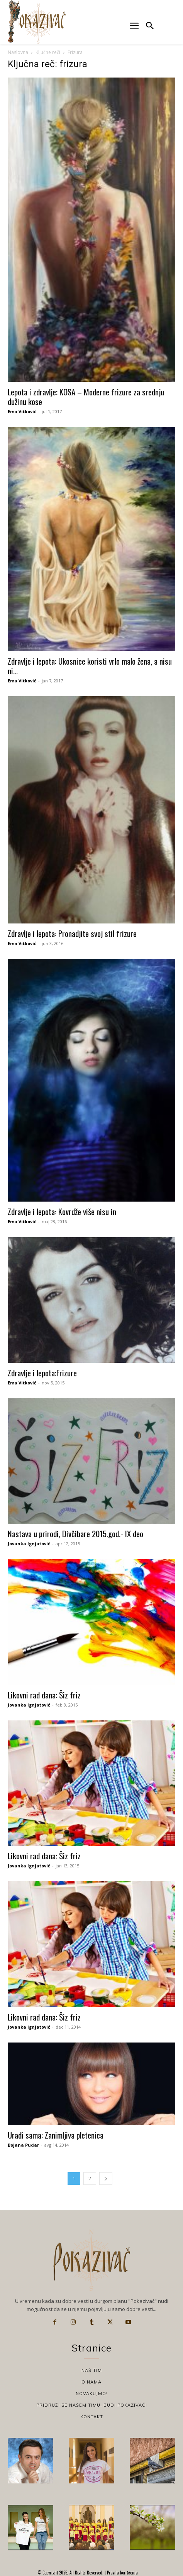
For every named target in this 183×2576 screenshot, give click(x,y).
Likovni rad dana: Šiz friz (44, 1695)
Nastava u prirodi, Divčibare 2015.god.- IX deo (75, 1534)
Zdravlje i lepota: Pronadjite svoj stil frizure (72, 933)
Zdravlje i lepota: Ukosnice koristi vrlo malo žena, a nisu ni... (90, 666)
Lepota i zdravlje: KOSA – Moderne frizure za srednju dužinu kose (86, 396)
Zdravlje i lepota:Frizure (42, 1373)
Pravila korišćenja (122, 2572)
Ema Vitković (22, 411)
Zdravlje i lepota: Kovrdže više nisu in (62, 1211)
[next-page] (105, 2178)
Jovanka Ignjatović (29, 1543)
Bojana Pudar (23, 2145)
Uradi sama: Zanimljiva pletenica (55, 2135)
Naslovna (18, 52)
